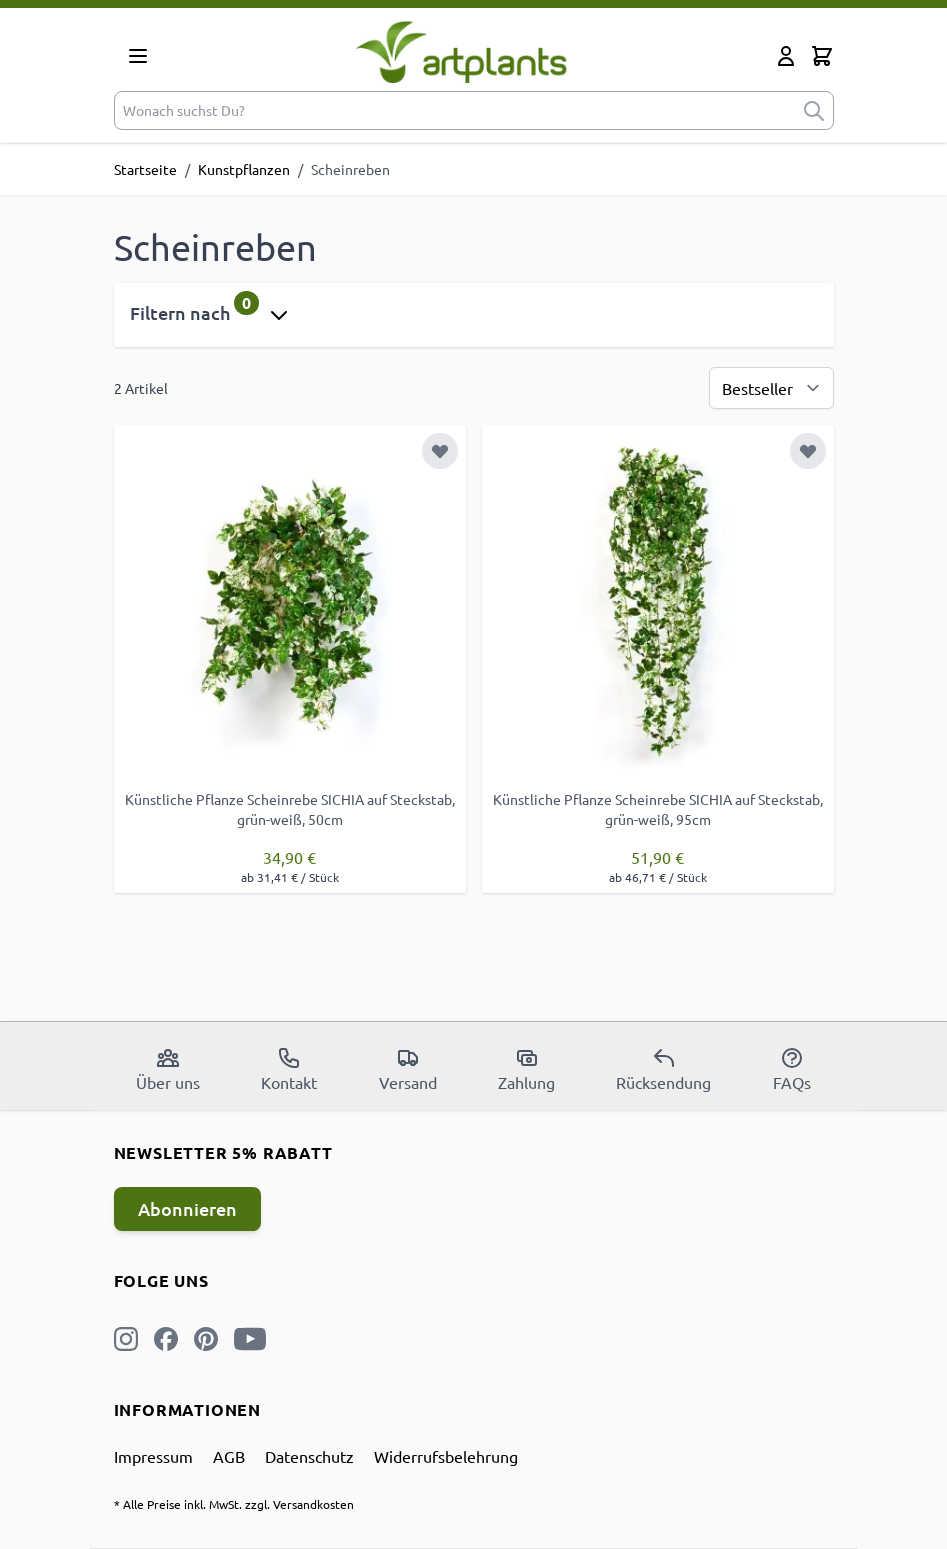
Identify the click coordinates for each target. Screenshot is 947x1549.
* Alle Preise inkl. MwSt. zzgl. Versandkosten (234, 1504)
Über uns (168, 1069)
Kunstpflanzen (244, 169)
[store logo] (461, 51)
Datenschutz (309, 1456)
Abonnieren (187, 1208)
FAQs (792, 1069)
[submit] (814, 110)
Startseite (145, 169)
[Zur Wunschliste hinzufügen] (440, 451)
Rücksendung (663, 1069)
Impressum (153, 1456)
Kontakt (289, 1069)
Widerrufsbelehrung (446, 1456)
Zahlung (526, 1069)
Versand (408, 1069)
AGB (229, 1456)
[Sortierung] (771, 388)
